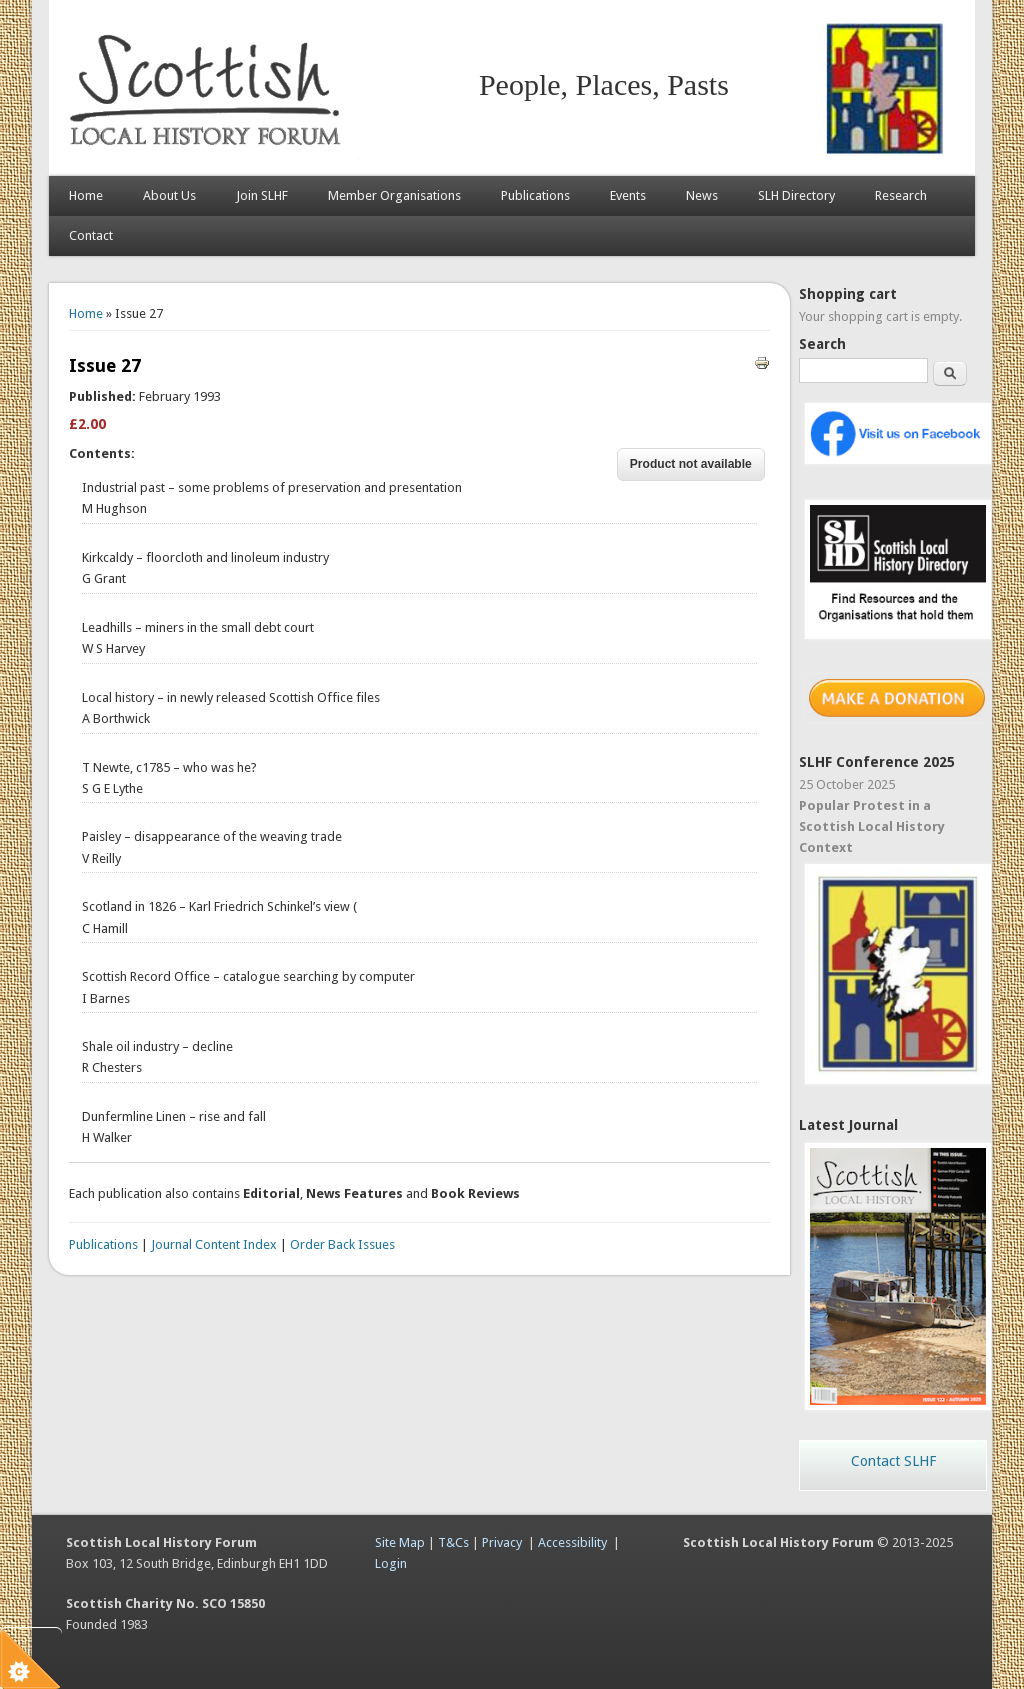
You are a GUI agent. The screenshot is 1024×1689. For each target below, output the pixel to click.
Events (628, 195)
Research (901, 195)
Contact (91, 235)
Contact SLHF (893, 1461)
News (702, 195)
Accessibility (572, 1542)
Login (391, 1563)
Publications (535, 195)
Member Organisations (394, 195)
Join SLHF (262, 195)
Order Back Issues (342, 1244)
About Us (169, 195)
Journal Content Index (214, 1244)
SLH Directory (796, 195)
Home (86, 195)
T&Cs (453, 1542)
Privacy (502, 1542)
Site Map (400, 1542)
